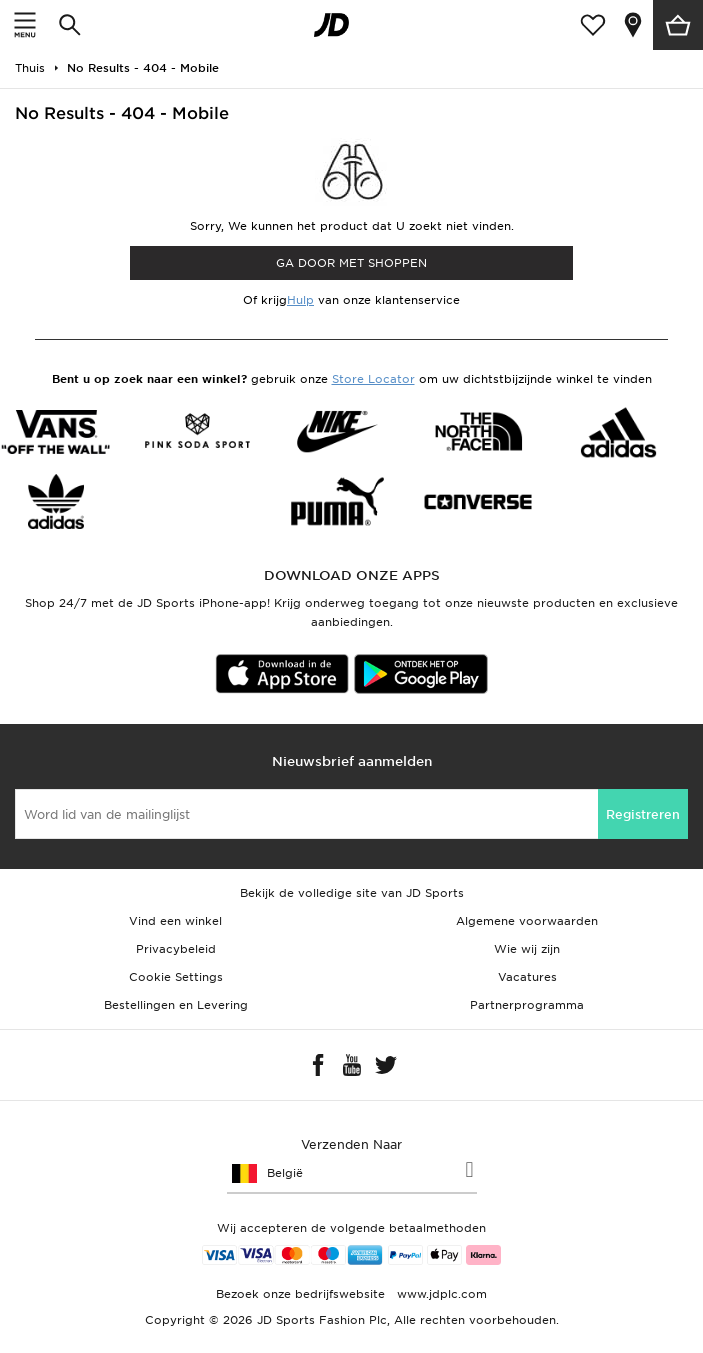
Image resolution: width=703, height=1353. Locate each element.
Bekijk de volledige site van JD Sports (352, 893)
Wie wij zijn (527, 949)
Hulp (300, 300)
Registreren (643, 814)
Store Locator (373, 379)
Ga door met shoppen (351, 263)
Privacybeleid (176, 949)
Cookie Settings (176, 977)
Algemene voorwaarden (527, 921)
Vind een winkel (175, 921)
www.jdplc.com (440, 1294)
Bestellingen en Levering (176, 1005)
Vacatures (527, 977)
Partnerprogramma (527, 1005)
